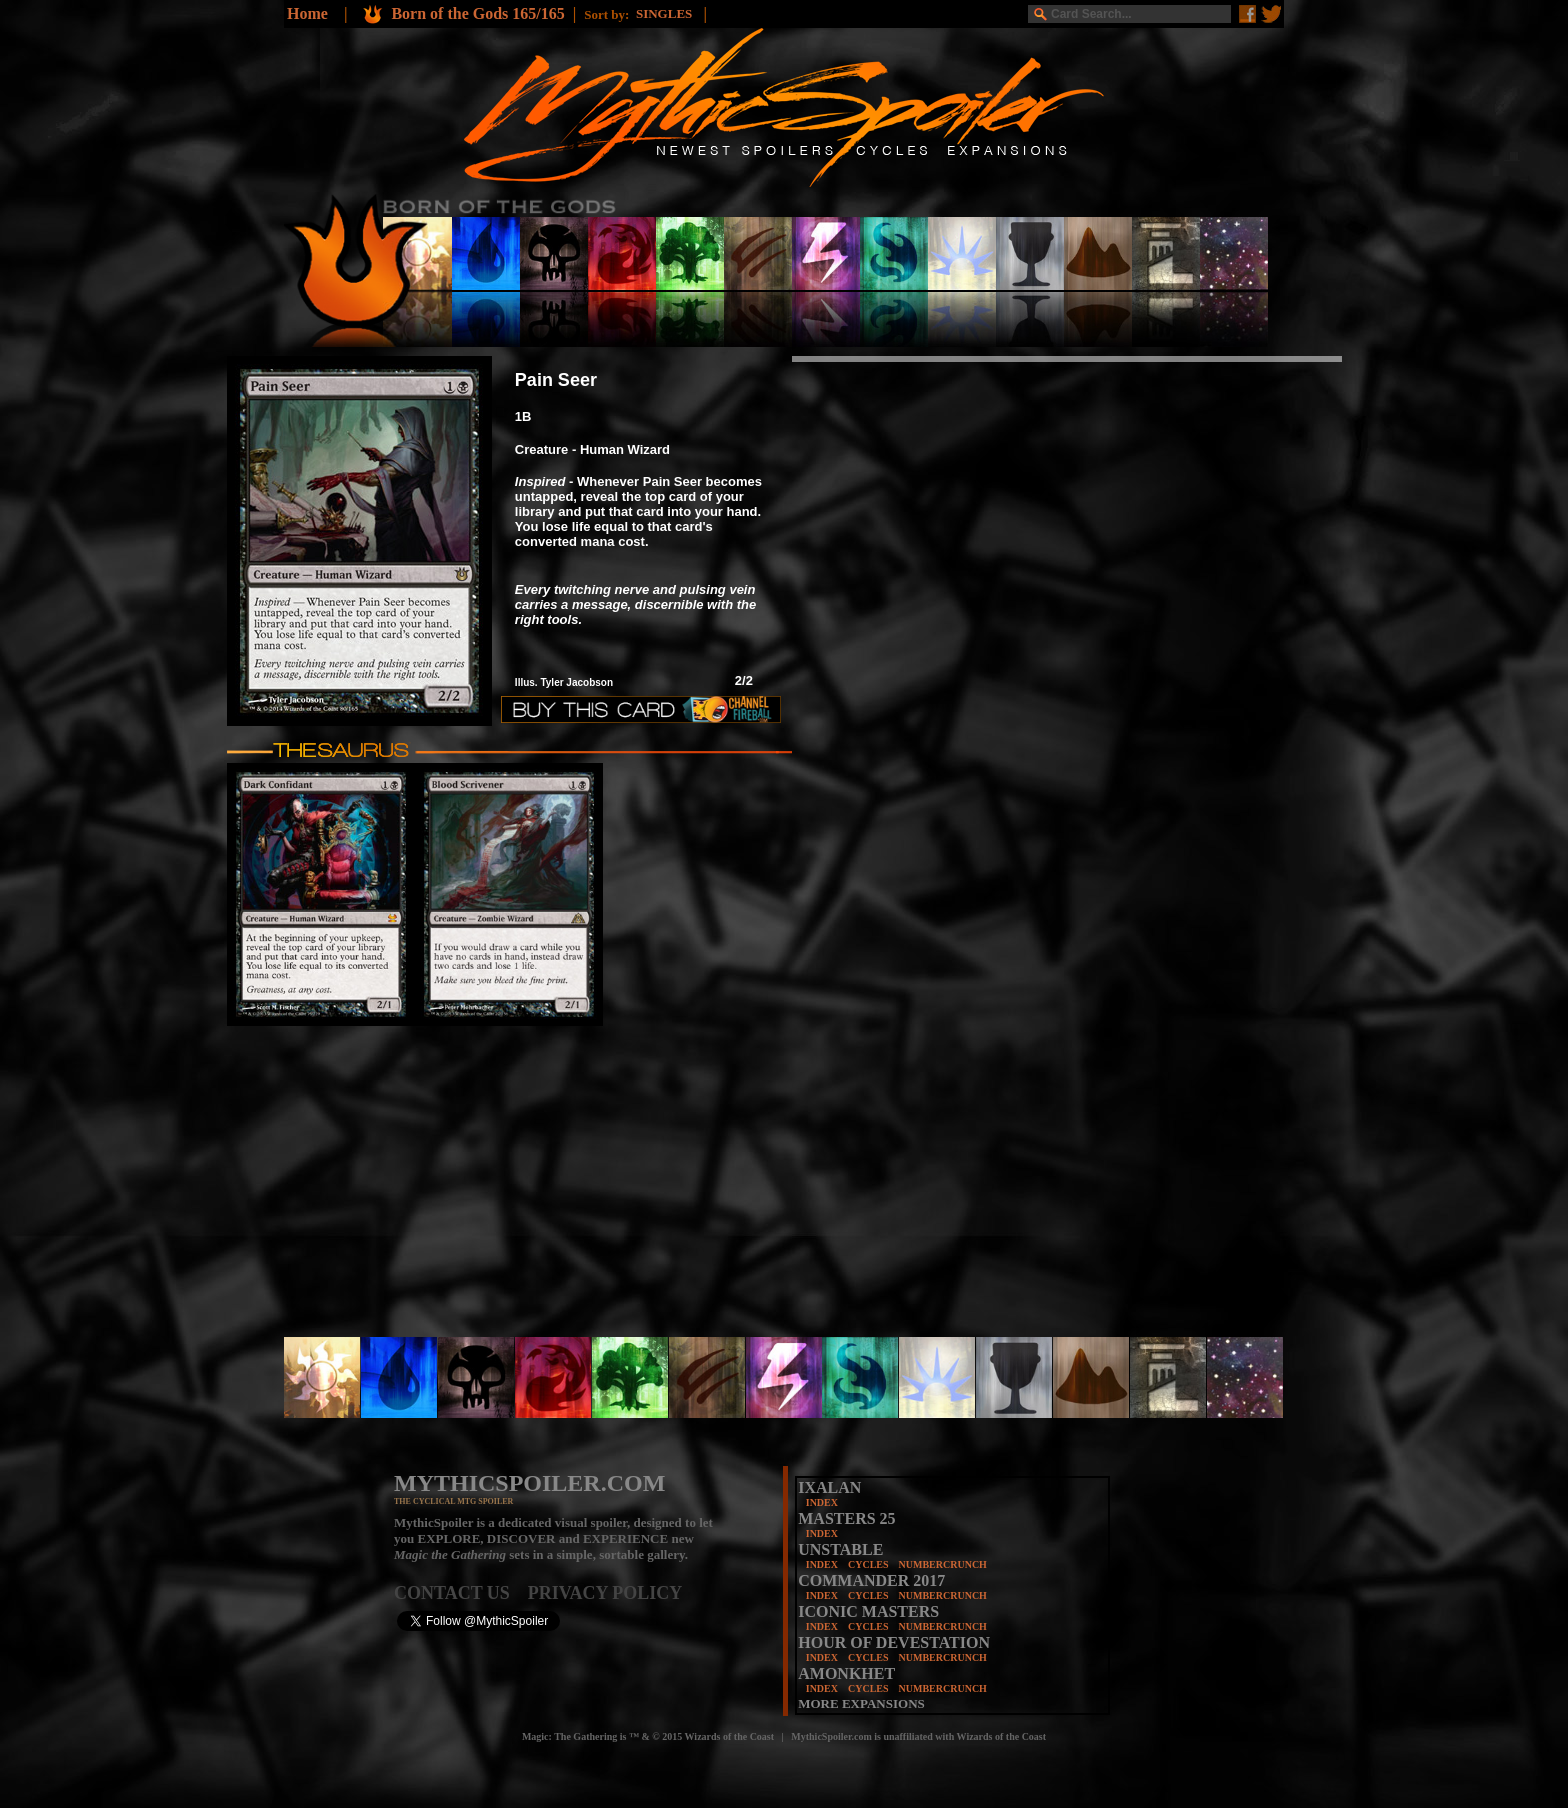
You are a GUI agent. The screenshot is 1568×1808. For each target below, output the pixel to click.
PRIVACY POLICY (605, 1593)
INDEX (822, 1502)
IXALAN (829, 1487)
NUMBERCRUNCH (943, 1564)
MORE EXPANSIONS (861, 1703)
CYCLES (868, 1564)
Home (307, 13)
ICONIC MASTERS (868, 1611)
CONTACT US (461, 1593)
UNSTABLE (840, 1549)
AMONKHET (846, 1673)
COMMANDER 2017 (871, 1580)
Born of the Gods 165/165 (477, 13)
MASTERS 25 (846, 1518)
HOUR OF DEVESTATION (894, 1642)
